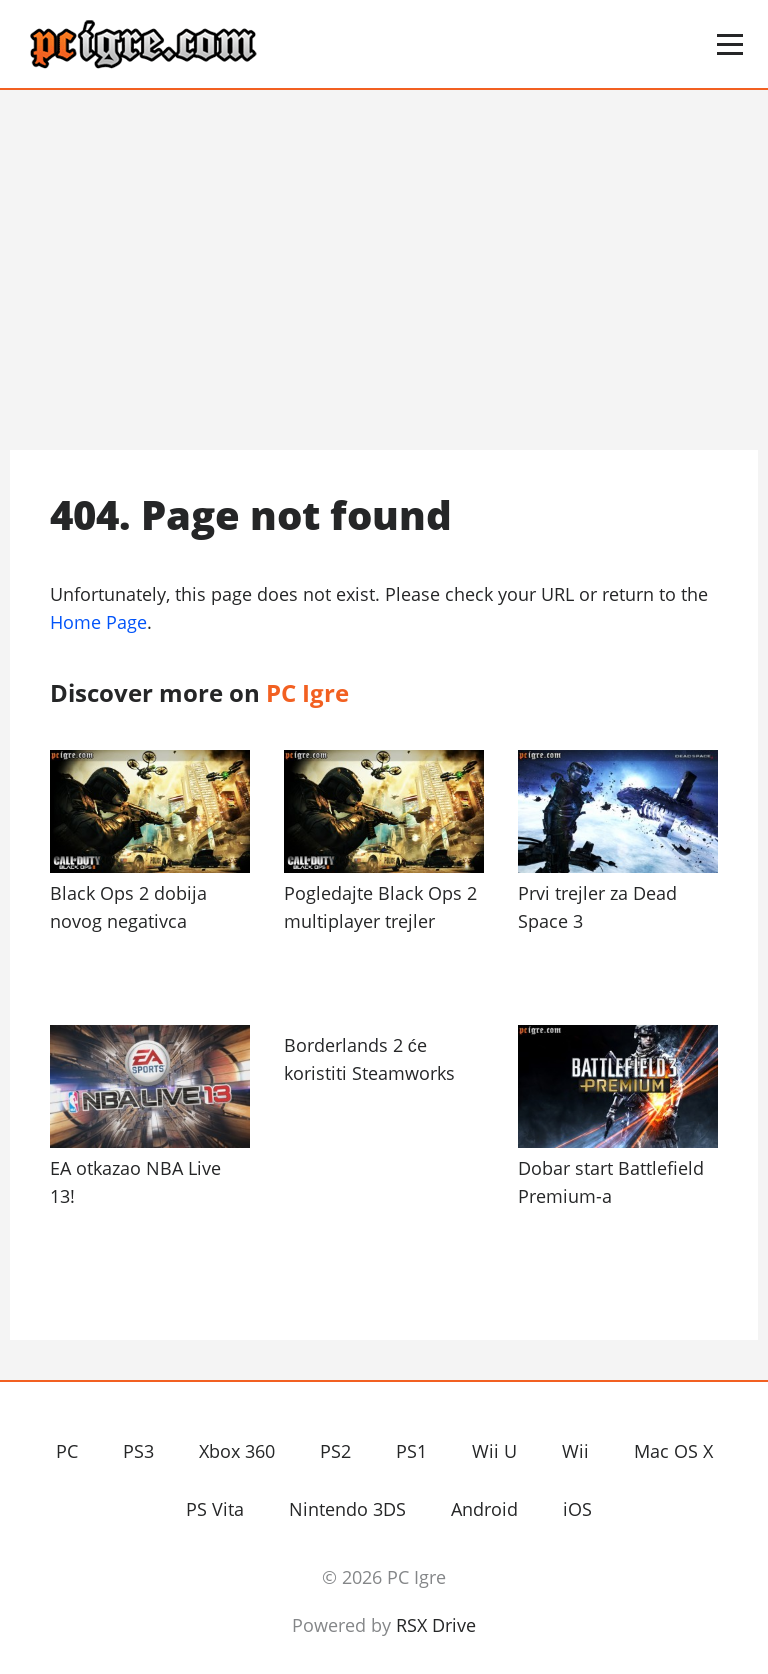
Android (484, 1509)
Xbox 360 (237, 1451)
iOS (577, 1509)
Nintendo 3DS (347, 1509)
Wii (575, 1451)
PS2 (335, 1451)
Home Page (98, 622)
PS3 (138, 1451)
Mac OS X (673, 1451)
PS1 (411, 1451)
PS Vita (215, 1509)
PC (67, 1451)
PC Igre (204, 44)
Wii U (494, 1451)
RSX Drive (436, 1625)
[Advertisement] (384, 270)
